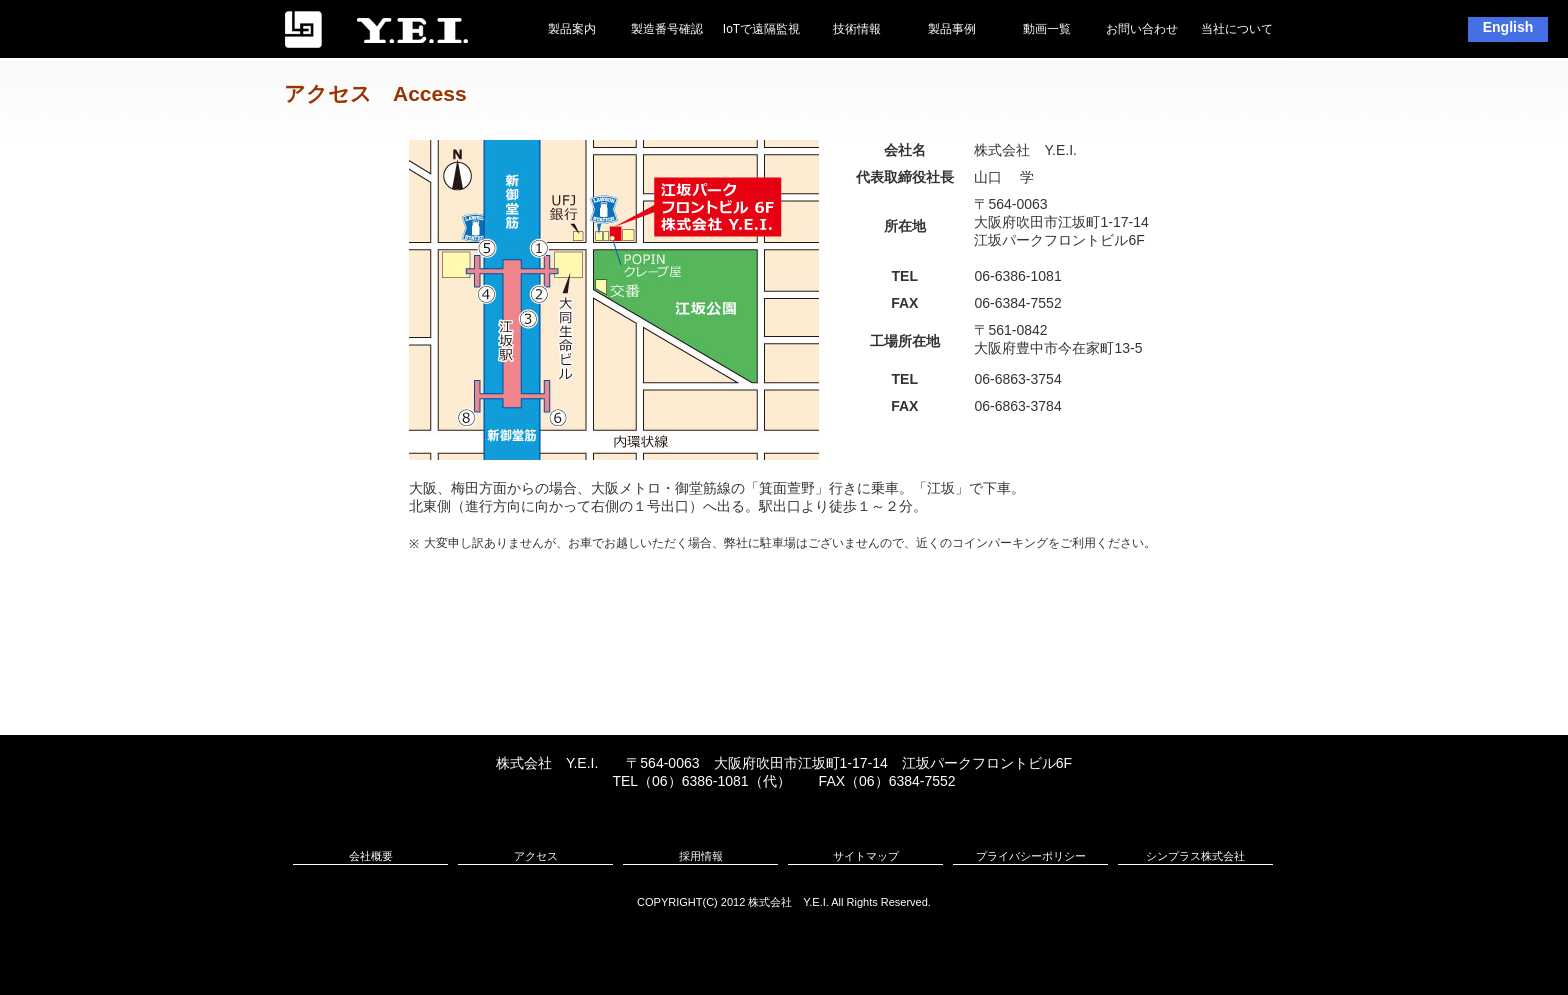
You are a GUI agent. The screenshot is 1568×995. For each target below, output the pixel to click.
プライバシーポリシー (1031, 856)
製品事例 (952, 29)
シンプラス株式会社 (1195, 856)
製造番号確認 (667, 29)
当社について (1237, 29)
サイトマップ (866, 856)
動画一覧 (1047, 29)
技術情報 (857, 29)
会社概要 (371, 856)
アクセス (536, 856)
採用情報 (701, 856)
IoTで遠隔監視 (761, 29)
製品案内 (572, 29)
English (1508, 27)
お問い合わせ (1142, 29)
